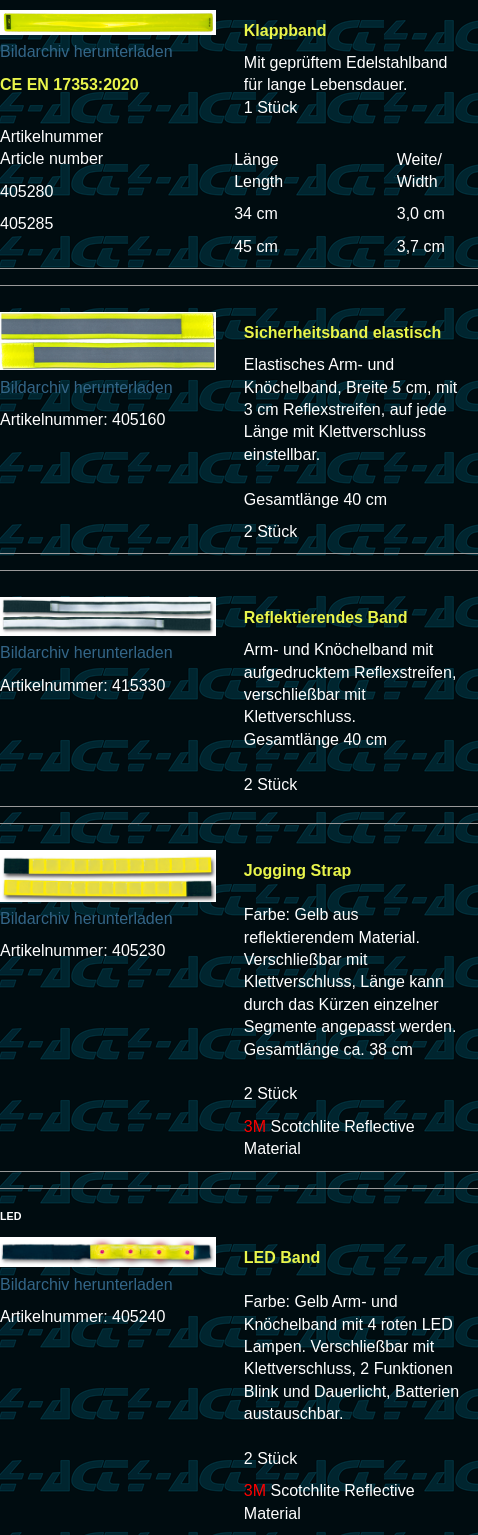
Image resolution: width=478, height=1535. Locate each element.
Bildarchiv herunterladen (86, 51)
